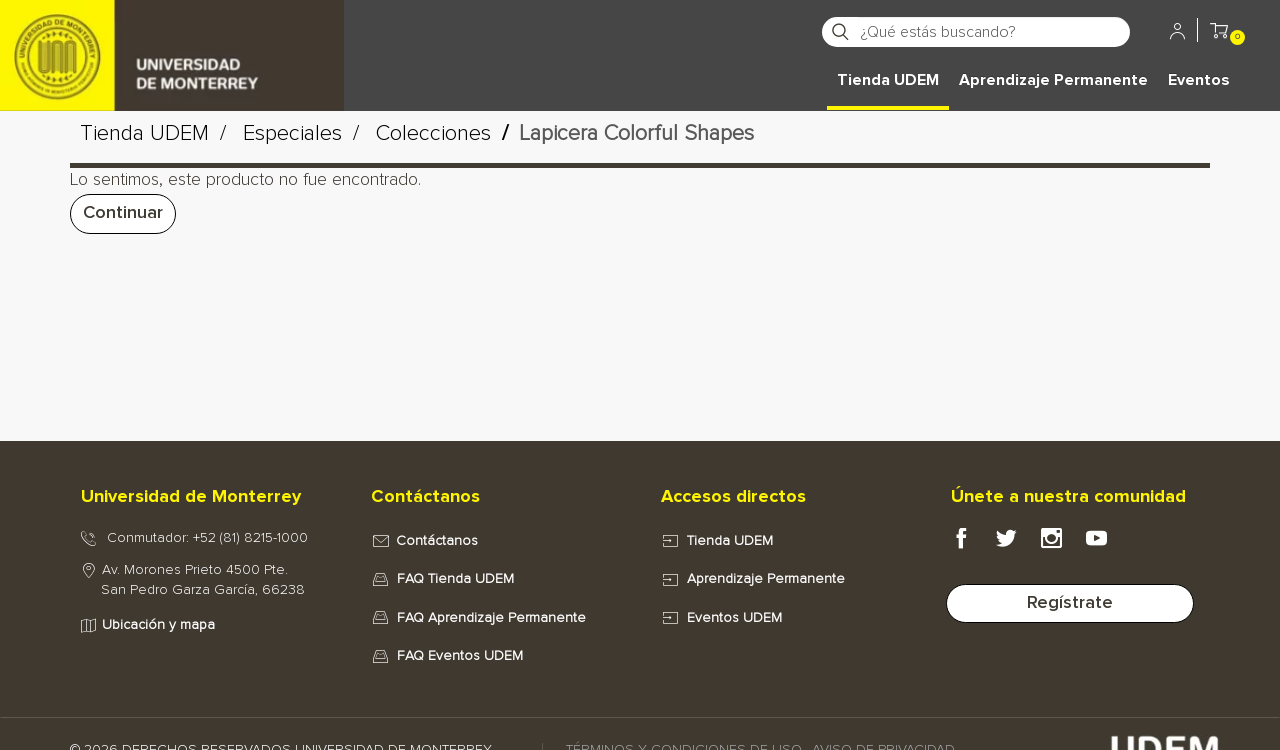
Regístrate (1070, 603)
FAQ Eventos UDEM (460, 656)
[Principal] (172, 30)
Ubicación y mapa (158, 625)
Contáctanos (437, 541)
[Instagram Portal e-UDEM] (1063, 544)
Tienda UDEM (888, 80)
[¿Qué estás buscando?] (994, 32)
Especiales (292, 134)
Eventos (1199, 80)
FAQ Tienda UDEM (455, 579)
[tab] (205, 498)
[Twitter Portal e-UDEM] (1018, 544)
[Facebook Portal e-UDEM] (973, 544)
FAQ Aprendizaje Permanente (491, 618)
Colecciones (433, 134)
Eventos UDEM (734, 618)
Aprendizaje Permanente (1053, 80)
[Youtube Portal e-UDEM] (1108, 544)
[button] (1219, 34)
